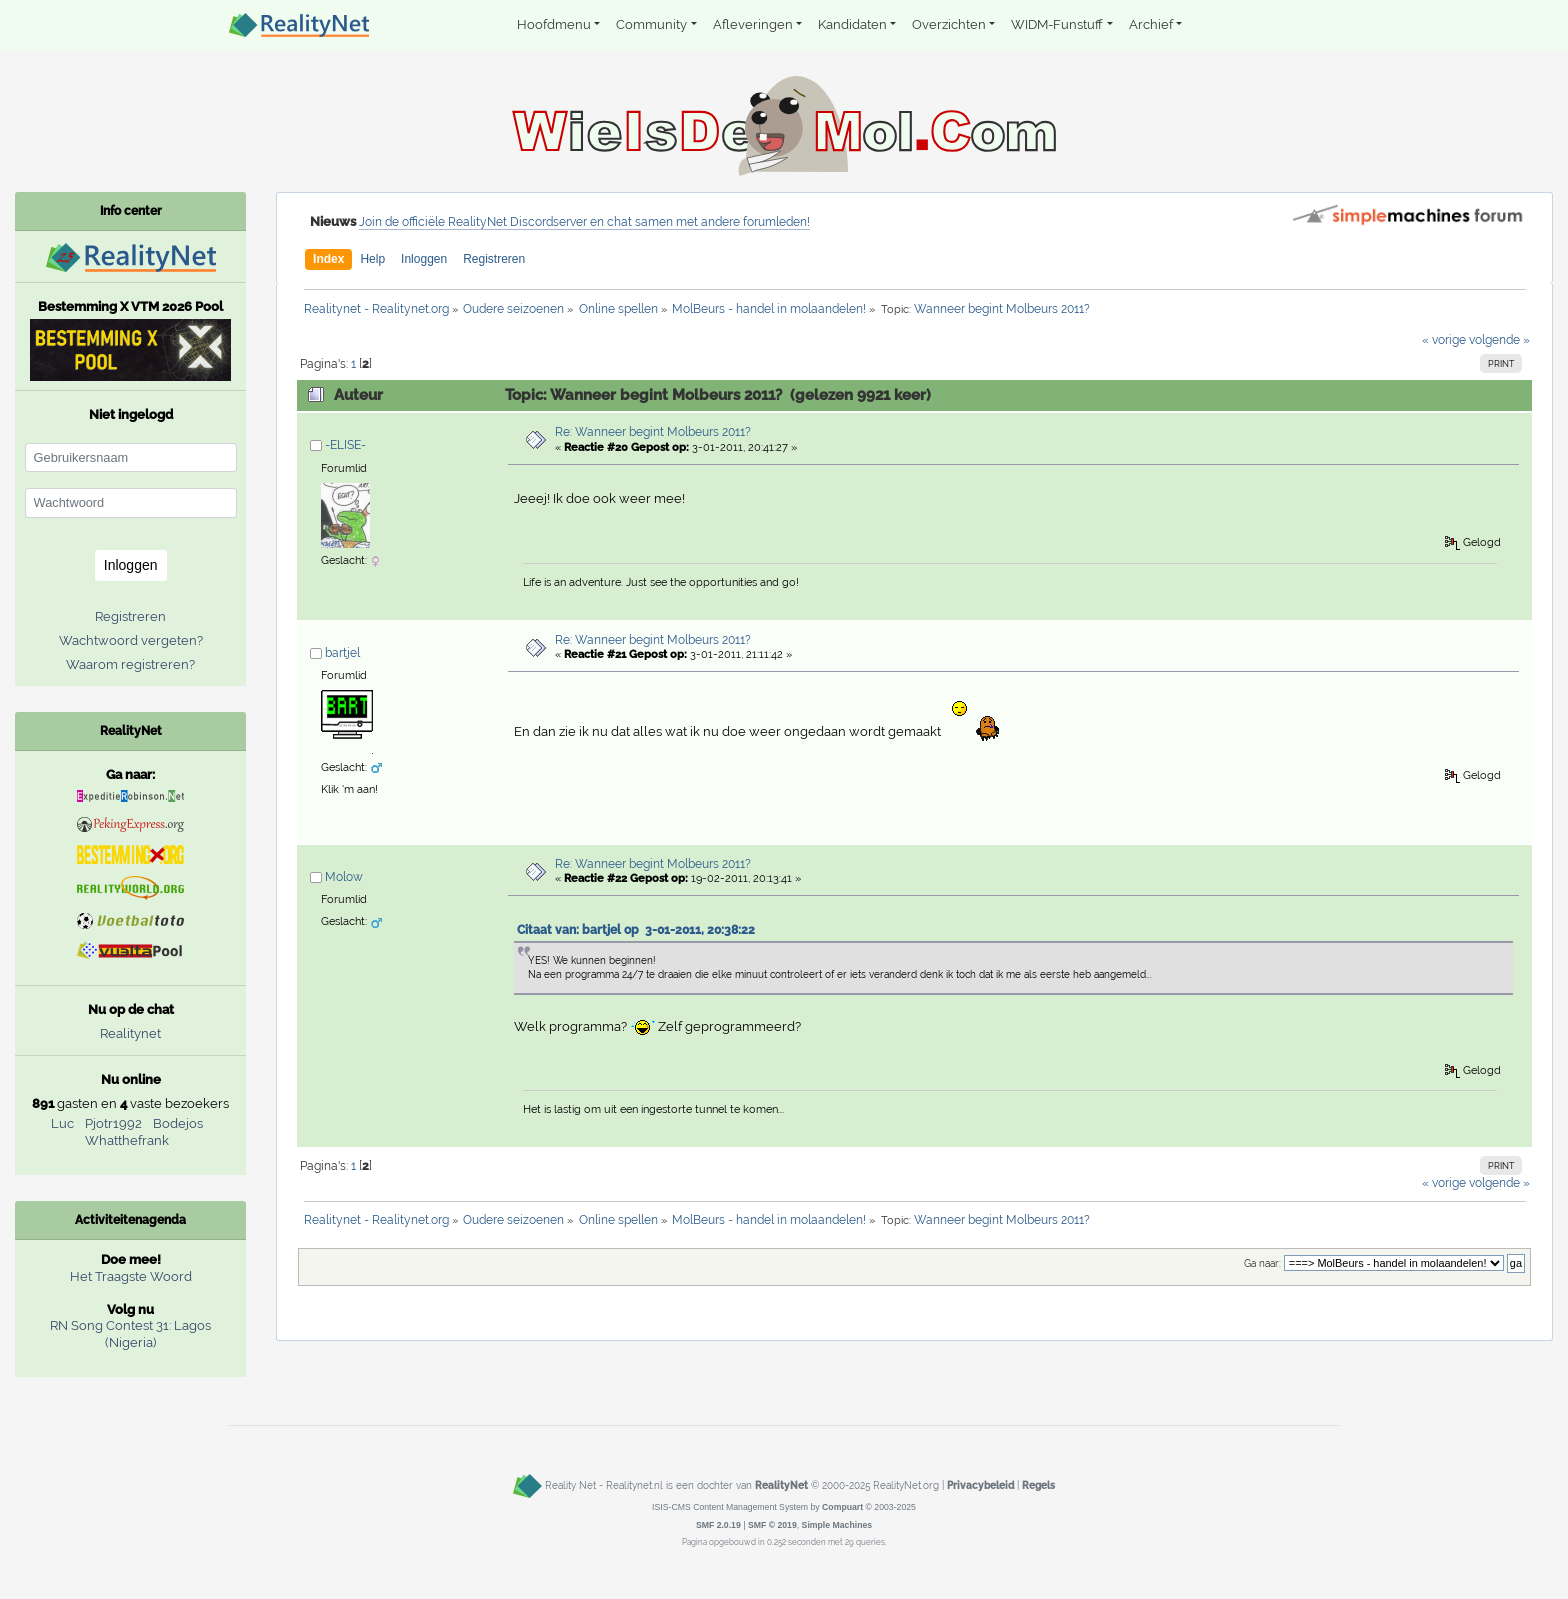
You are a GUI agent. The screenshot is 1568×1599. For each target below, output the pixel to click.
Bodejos (178, 1123)
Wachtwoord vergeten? (131, 640)
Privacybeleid (980, 1485)
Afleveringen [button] (753, 24)
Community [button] (651, 24)
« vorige (1444, 340)
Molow (344, 877)
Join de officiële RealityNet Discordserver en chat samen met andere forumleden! (584, 222)
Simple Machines (837, 1525)
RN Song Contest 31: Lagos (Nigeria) (130, 1334)
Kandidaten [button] (852, 24)
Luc (62, 1123)
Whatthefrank (127, 1140)
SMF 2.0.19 (718, 1525)
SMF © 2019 (772, 1525)
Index (328, 259)
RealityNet (781, 1485)
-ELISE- (345, 445)
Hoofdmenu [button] (554, 24)
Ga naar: (1262, 1263)
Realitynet (130, 1033)
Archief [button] (1151, 24)
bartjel (342, 653)
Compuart (842, 1507)
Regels (1038, 1485)
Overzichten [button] (949, 24)
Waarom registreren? (130, 664)
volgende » (1499, 340)
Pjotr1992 (113, 1123)
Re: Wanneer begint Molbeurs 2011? (653, 432)
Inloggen (424, 259)
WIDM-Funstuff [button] (1057, 24)
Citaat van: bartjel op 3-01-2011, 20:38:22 (636, 930)
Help (372, 259)
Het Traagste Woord (131, 1276)
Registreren (494, 259)
